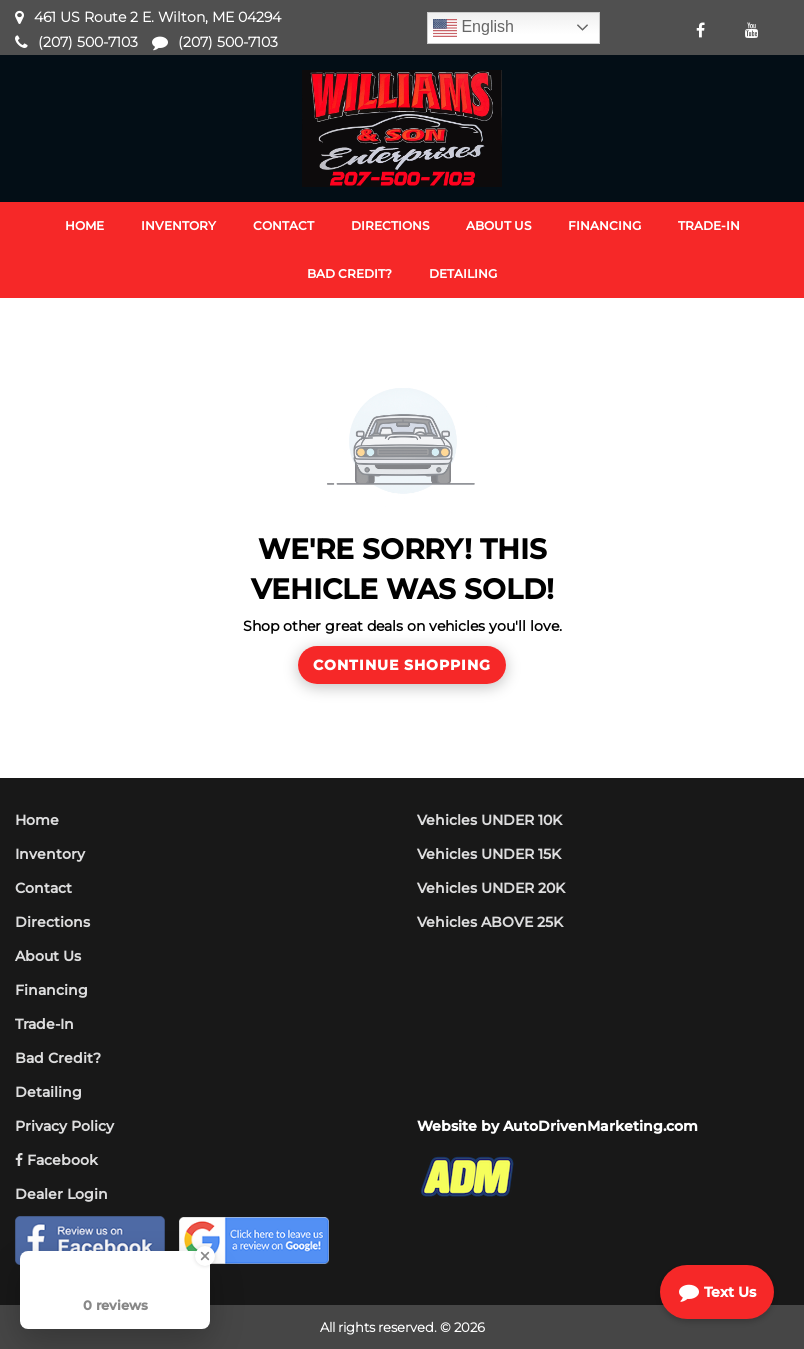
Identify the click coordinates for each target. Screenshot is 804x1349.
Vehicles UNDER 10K (489, 820)
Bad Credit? (58, 1058)
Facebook (56, 1160)
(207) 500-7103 (88, 42)
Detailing (48, 1092)
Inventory (50, 854)
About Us (48, 956)
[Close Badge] (205, 1256)
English (473, 28)
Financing (51, 990)
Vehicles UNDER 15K (489, 854)
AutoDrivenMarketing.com (600, 1126)
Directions (52, 922)
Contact (43, 888)
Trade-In (44, 1024)
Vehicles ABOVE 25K (490, 922)
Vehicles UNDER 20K (491, 888)
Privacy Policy (64, 1126)
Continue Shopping (402, 665)
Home (37, 820)
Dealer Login (61, 1194)
